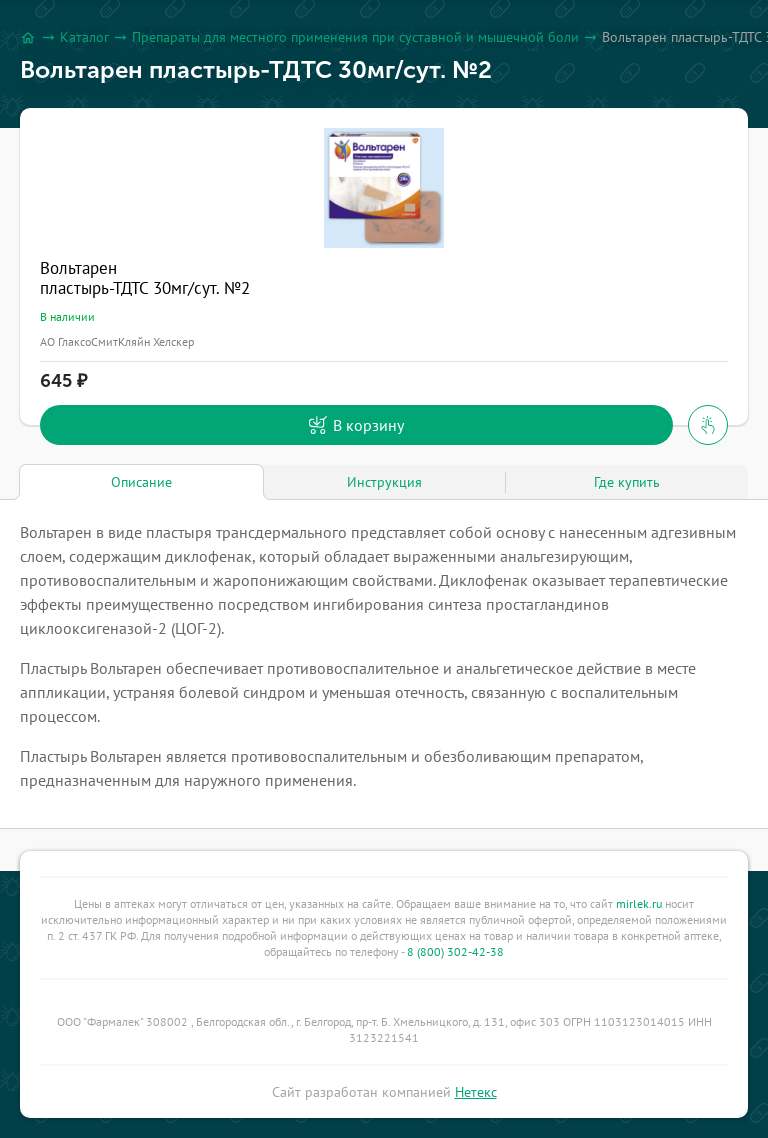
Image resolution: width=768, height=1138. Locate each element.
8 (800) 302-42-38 (455, 951)
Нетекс (476, 1092)
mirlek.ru (639, 903)
